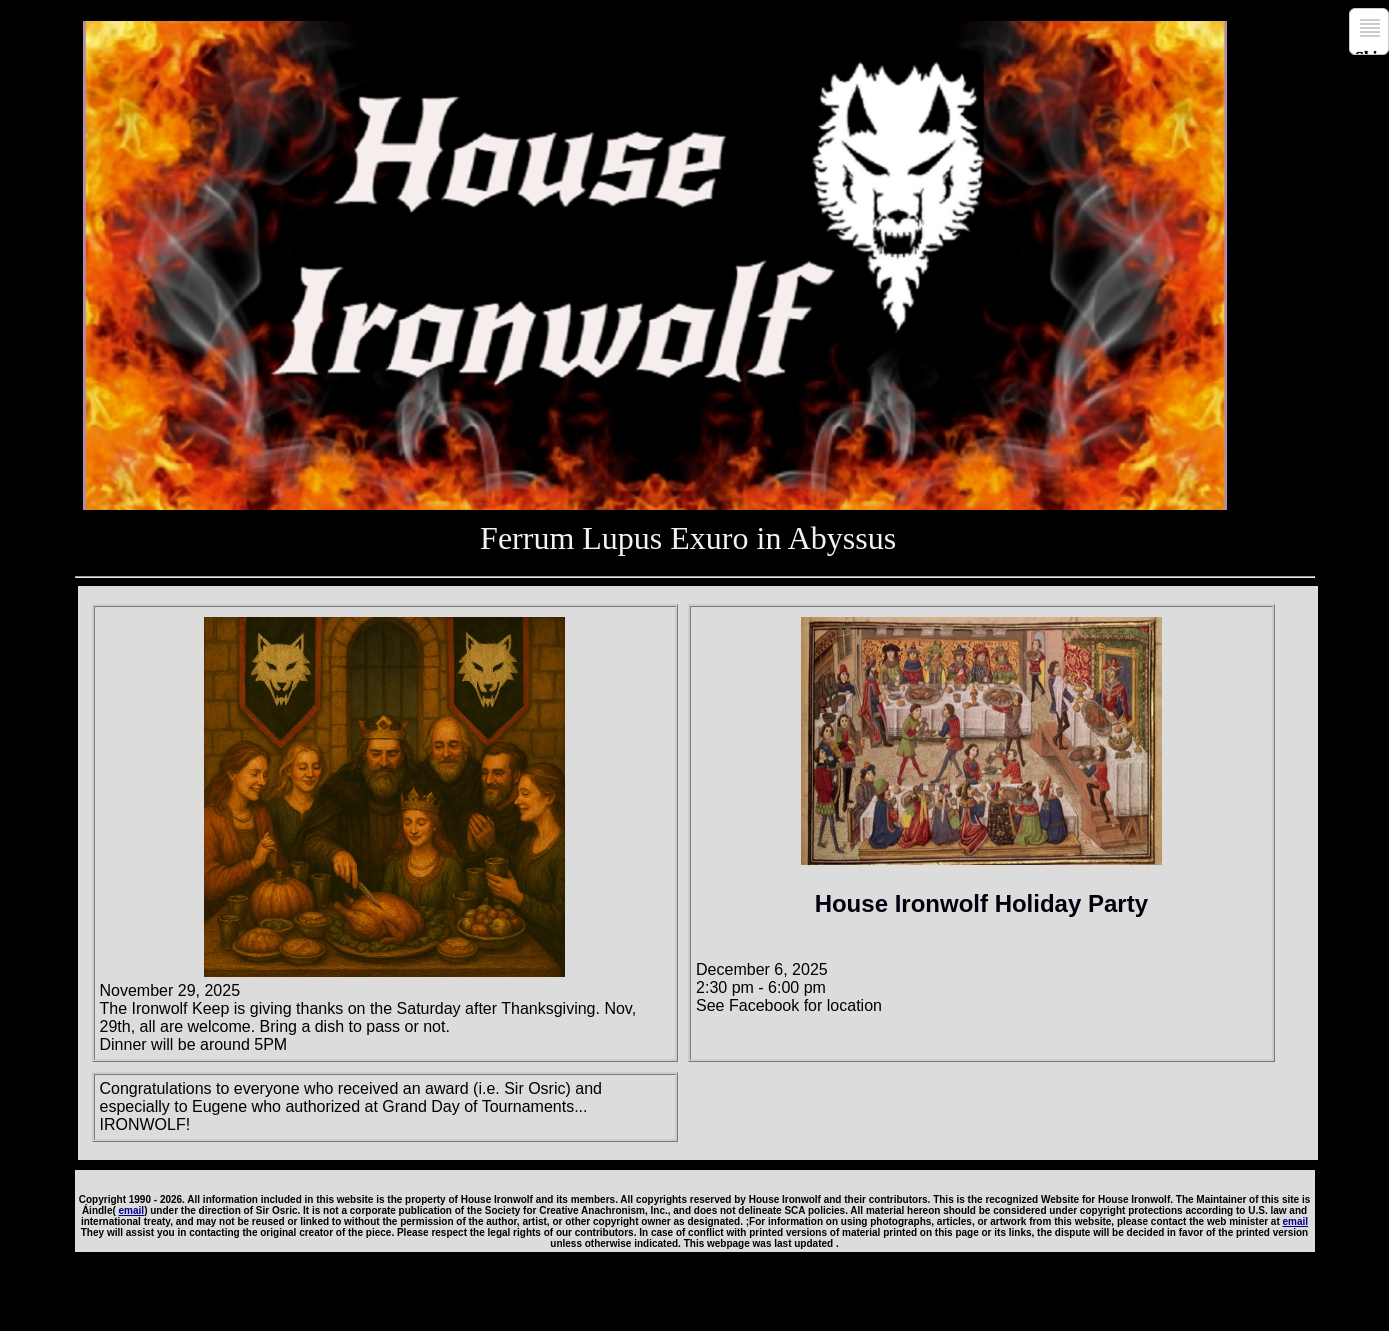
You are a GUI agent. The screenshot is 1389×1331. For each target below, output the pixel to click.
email (132, 1210)
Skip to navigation (1372, 52)
